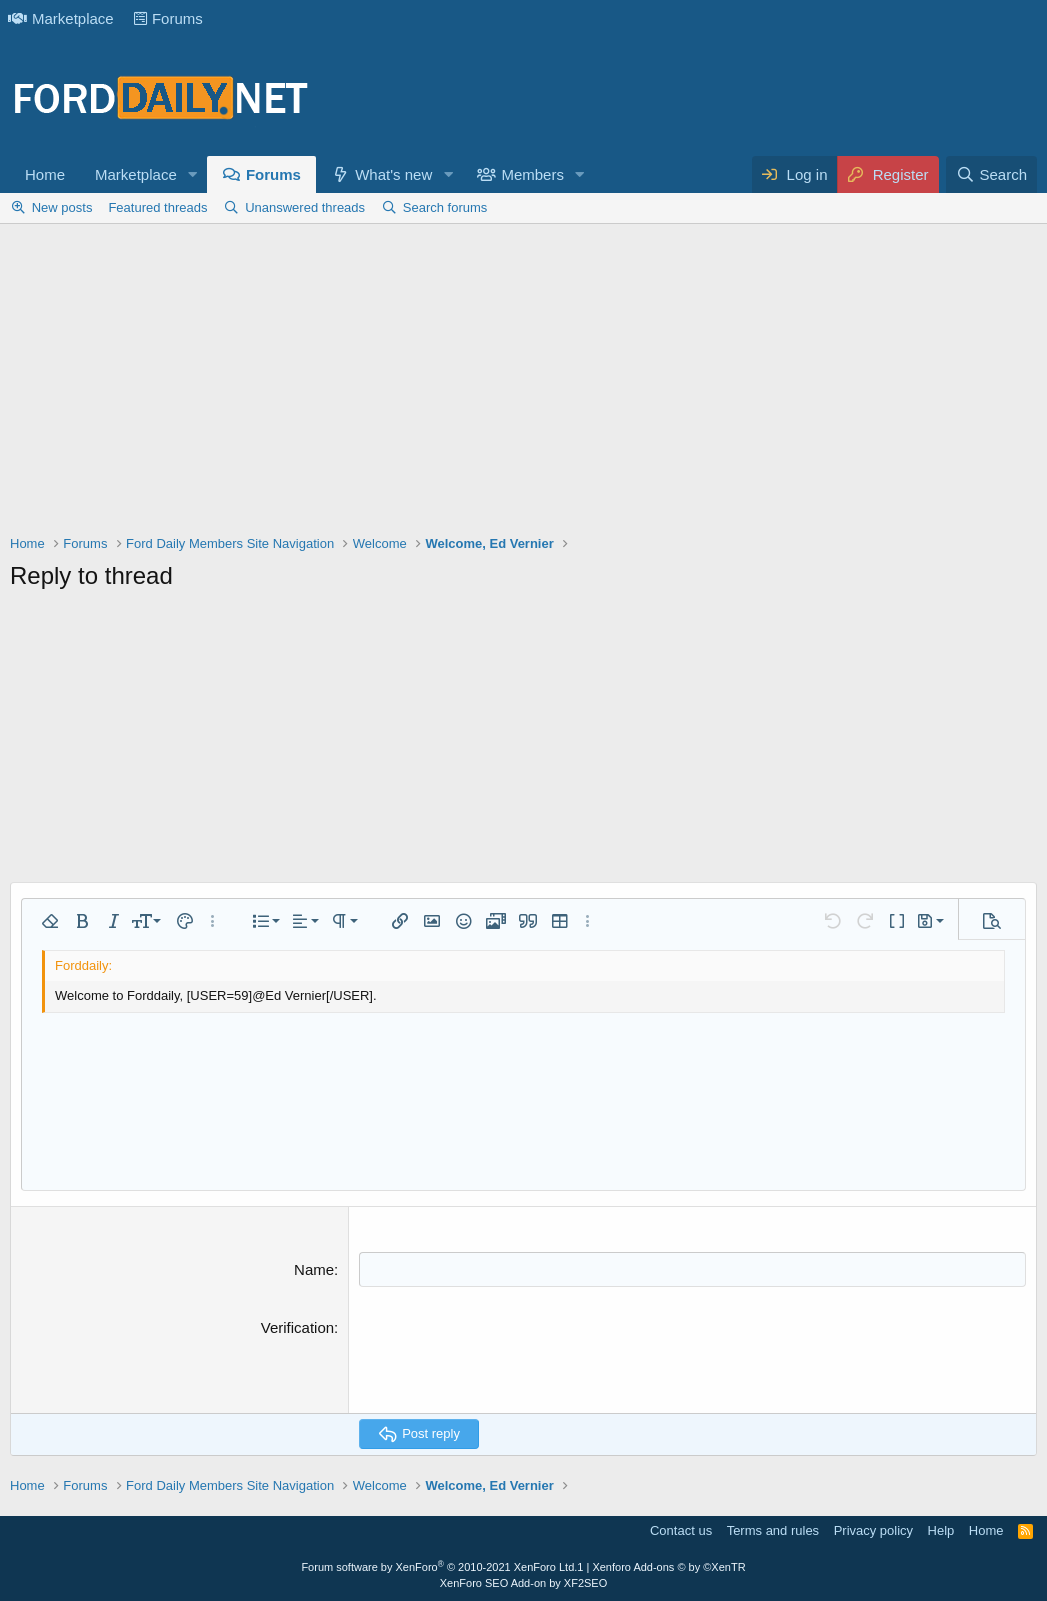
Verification (297, 1327)
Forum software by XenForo (439, 1567)
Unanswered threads (305, 207)
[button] (193, 174)
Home (45, 174)
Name (314, 1269)
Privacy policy (873, 1530)
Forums (168, 18)
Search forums (445, 207)
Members (532, 174)
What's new (393, 174)
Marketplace (61, 18)
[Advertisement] (523, 384)
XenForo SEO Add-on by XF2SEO (524, 1583)
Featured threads (157, 207)
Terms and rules (773, 1530)
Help (941, 1530)
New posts (62, 207)
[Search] (991, 174)
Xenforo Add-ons (668, 1567)
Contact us (681, 1530)
